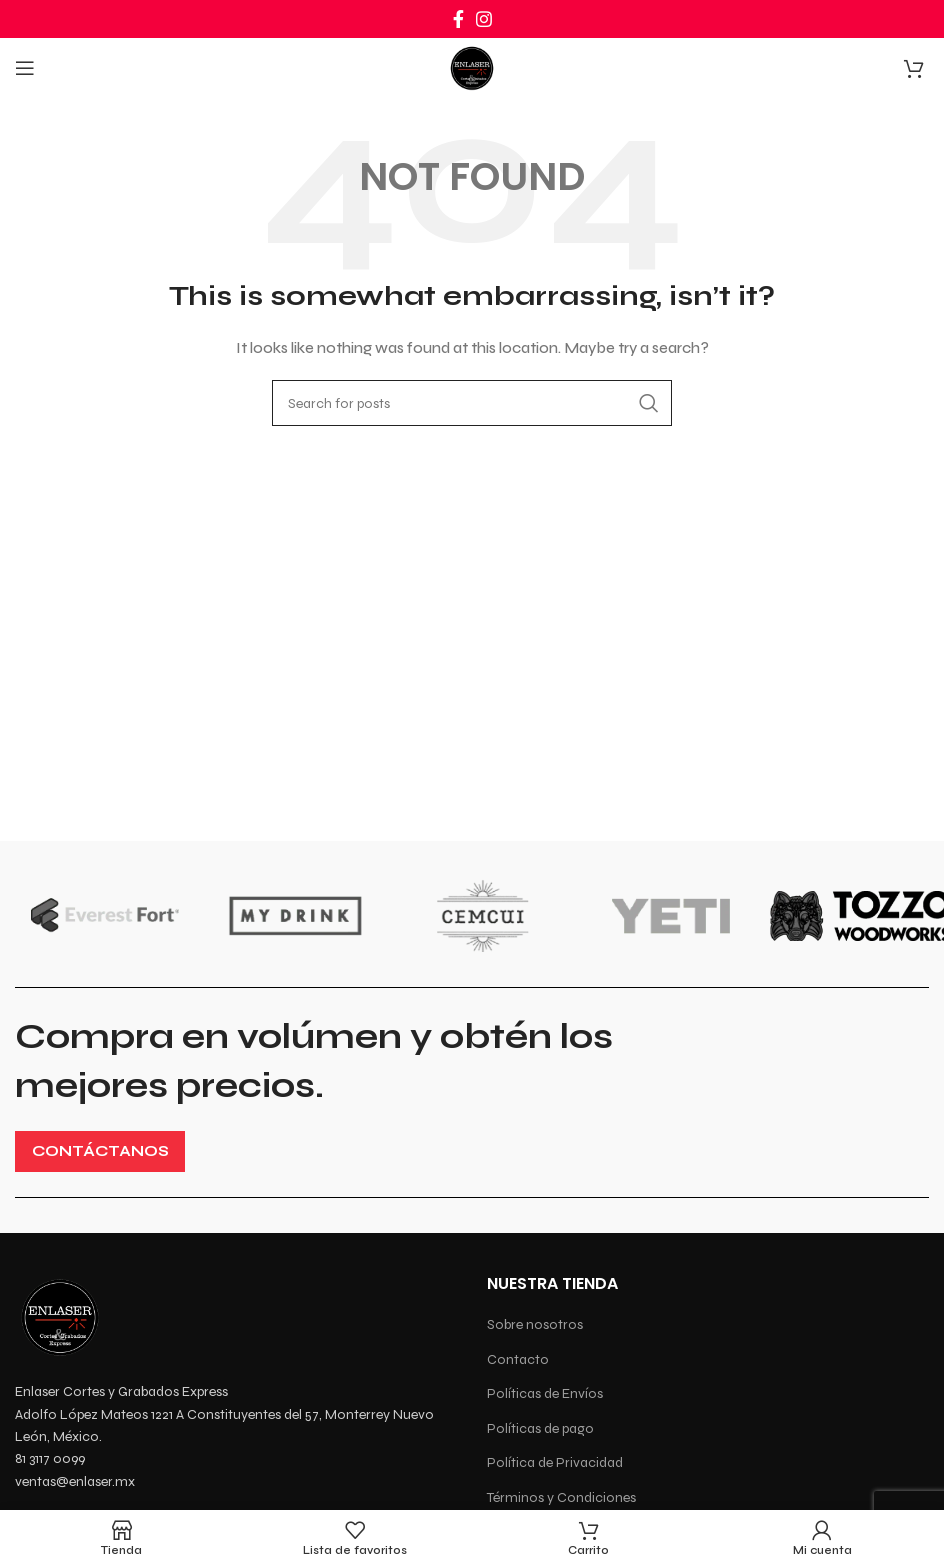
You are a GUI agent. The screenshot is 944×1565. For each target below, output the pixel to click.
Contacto (518, 1359)
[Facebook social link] (458, 19)
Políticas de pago (540, 1428)
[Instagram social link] (484, 19)
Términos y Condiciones (561, 1497)
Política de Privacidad (555, 1462)
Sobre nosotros (535, 1324)
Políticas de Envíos (545, 1393)
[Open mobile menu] (25, 68)
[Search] (472, 403)
